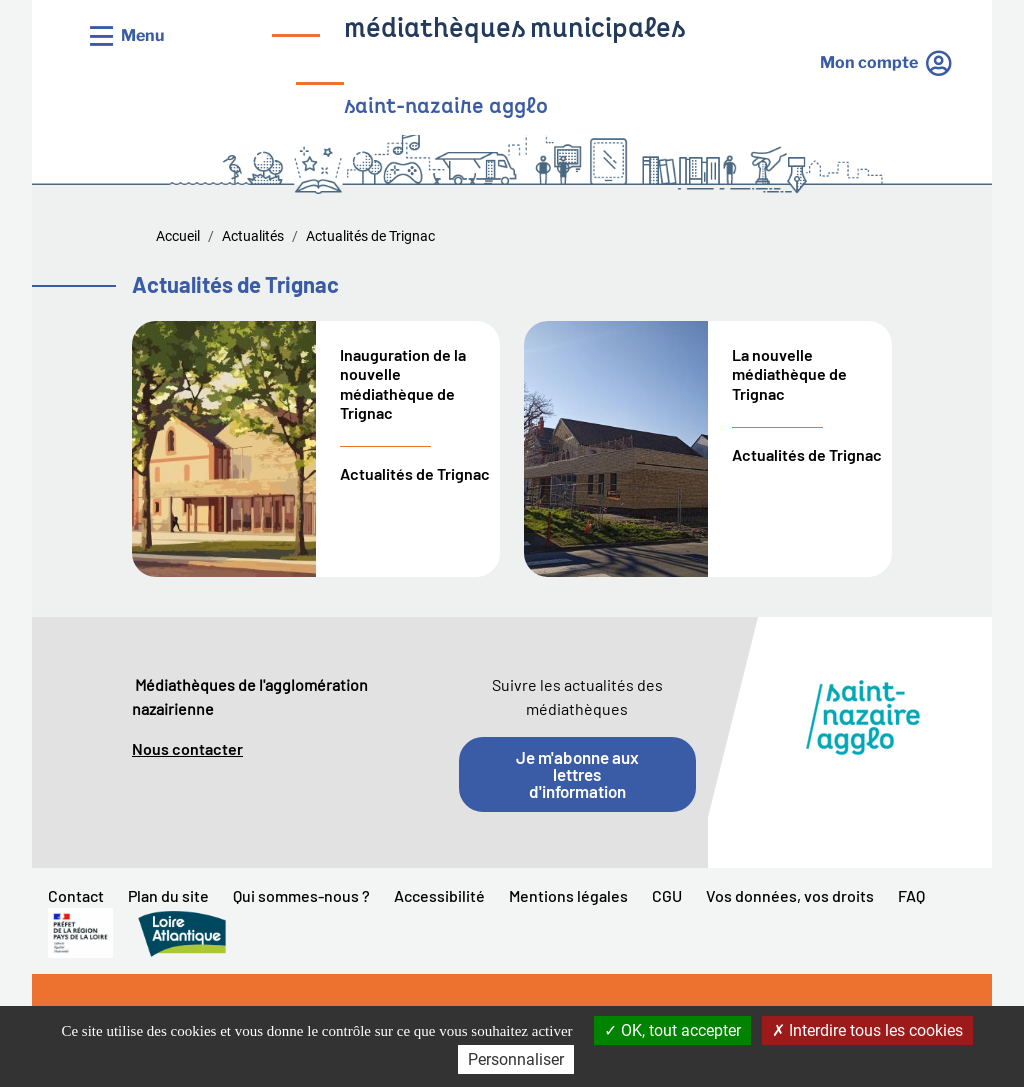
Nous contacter (187, 748)
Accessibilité (439, 895)
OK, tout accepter (672, 1030)
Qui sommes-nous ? (301, 895)
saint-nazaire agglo (446, 107)
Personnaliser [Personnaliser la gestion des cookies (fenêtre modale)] (516, 1059)
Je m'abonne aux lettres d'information (577, 774)
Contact (76, 895)
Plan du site (168, 895)
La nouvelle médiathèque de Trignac (789, 373)
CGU (667, 895)
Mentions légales (568, 895)
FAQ (911, 895)
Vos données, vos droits (790, 895)
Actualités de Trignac (415, 473)
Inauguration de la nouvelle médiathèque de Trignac (403, 383)
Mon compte (869, 62)
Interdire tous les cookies (867, 1030)
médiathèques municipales (514, 30)
